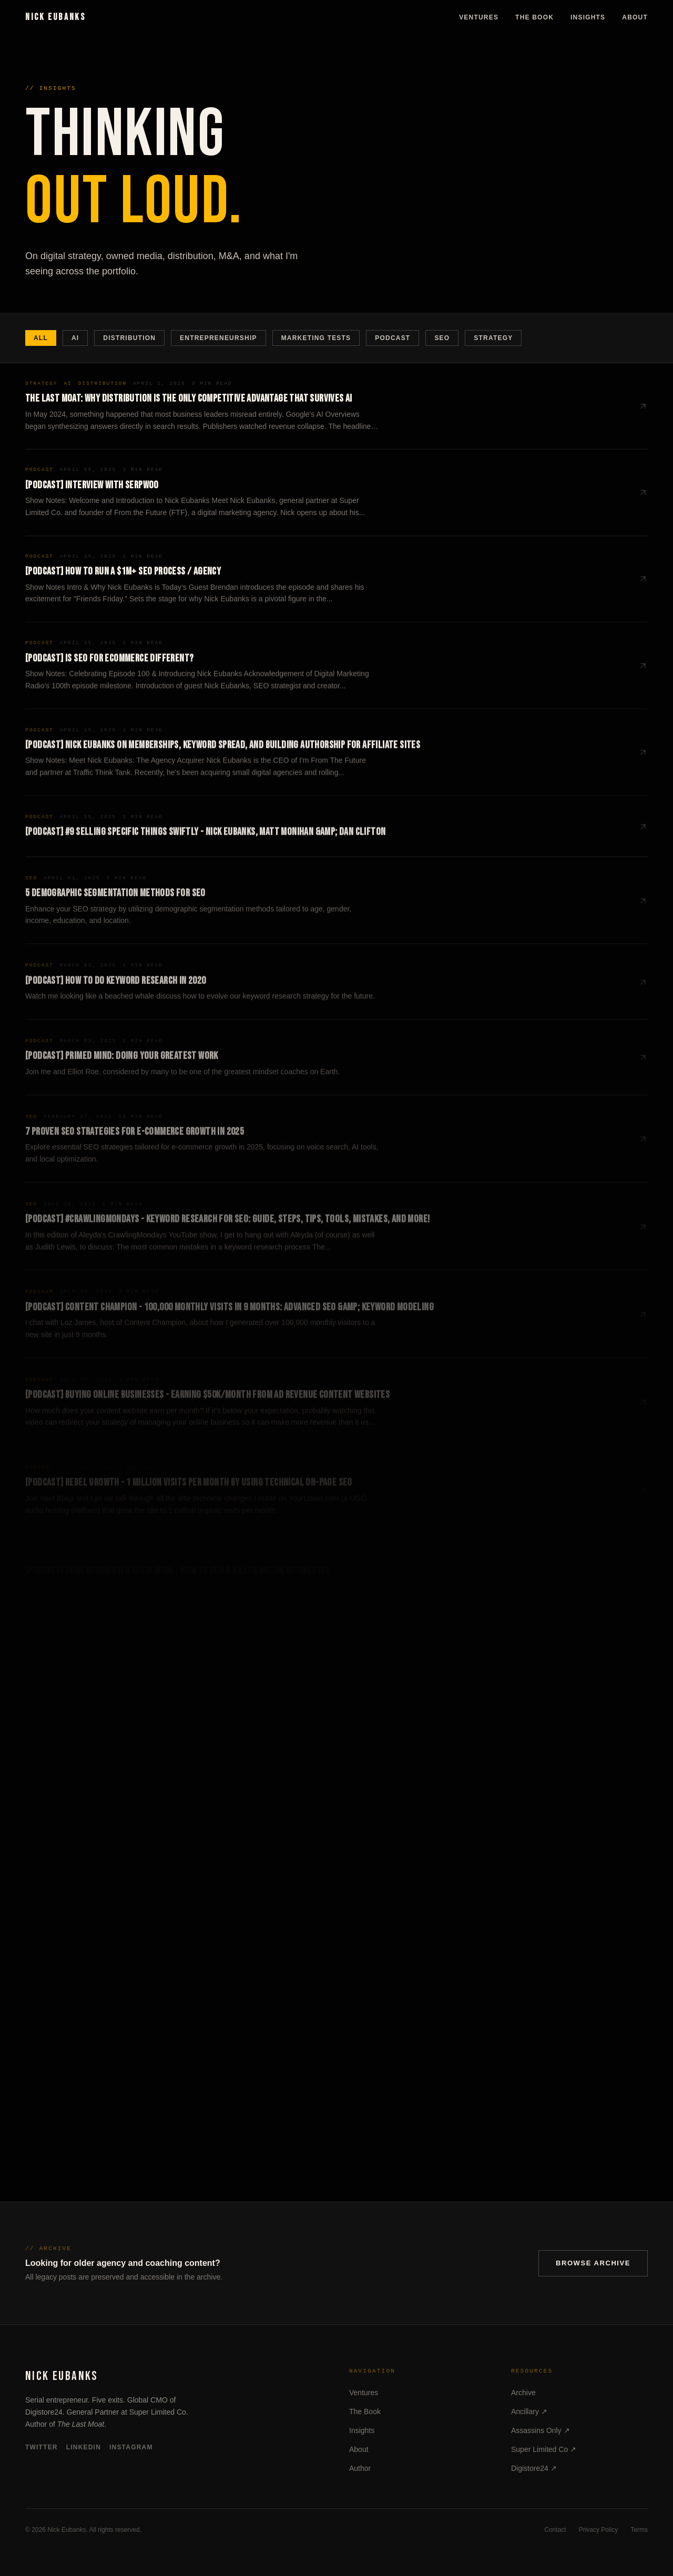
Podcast (392, 338)
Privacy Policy (598, 2529)
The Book (534, 17)
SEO (442, 338)
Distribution (129, 338)
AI (75, 338)
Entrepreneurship (218, 338)
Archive (523, 2392)
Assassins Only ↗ (540, 2430)
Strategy (493, 338)
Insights (587, 17)
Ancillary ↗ (529, 2411)
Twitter (41, 2447)
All (41, 338)
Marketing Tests (316, 338)
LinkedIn (83, 2447)
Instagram (131, 2447)
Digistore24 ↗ (534, 2468)
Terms (639, 2529)
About (635, 17)
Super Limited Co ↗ (543, 2449)
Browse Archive (593, 2263)
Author (360, 2468)
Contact (555, 2529)
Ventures (478, 17)
